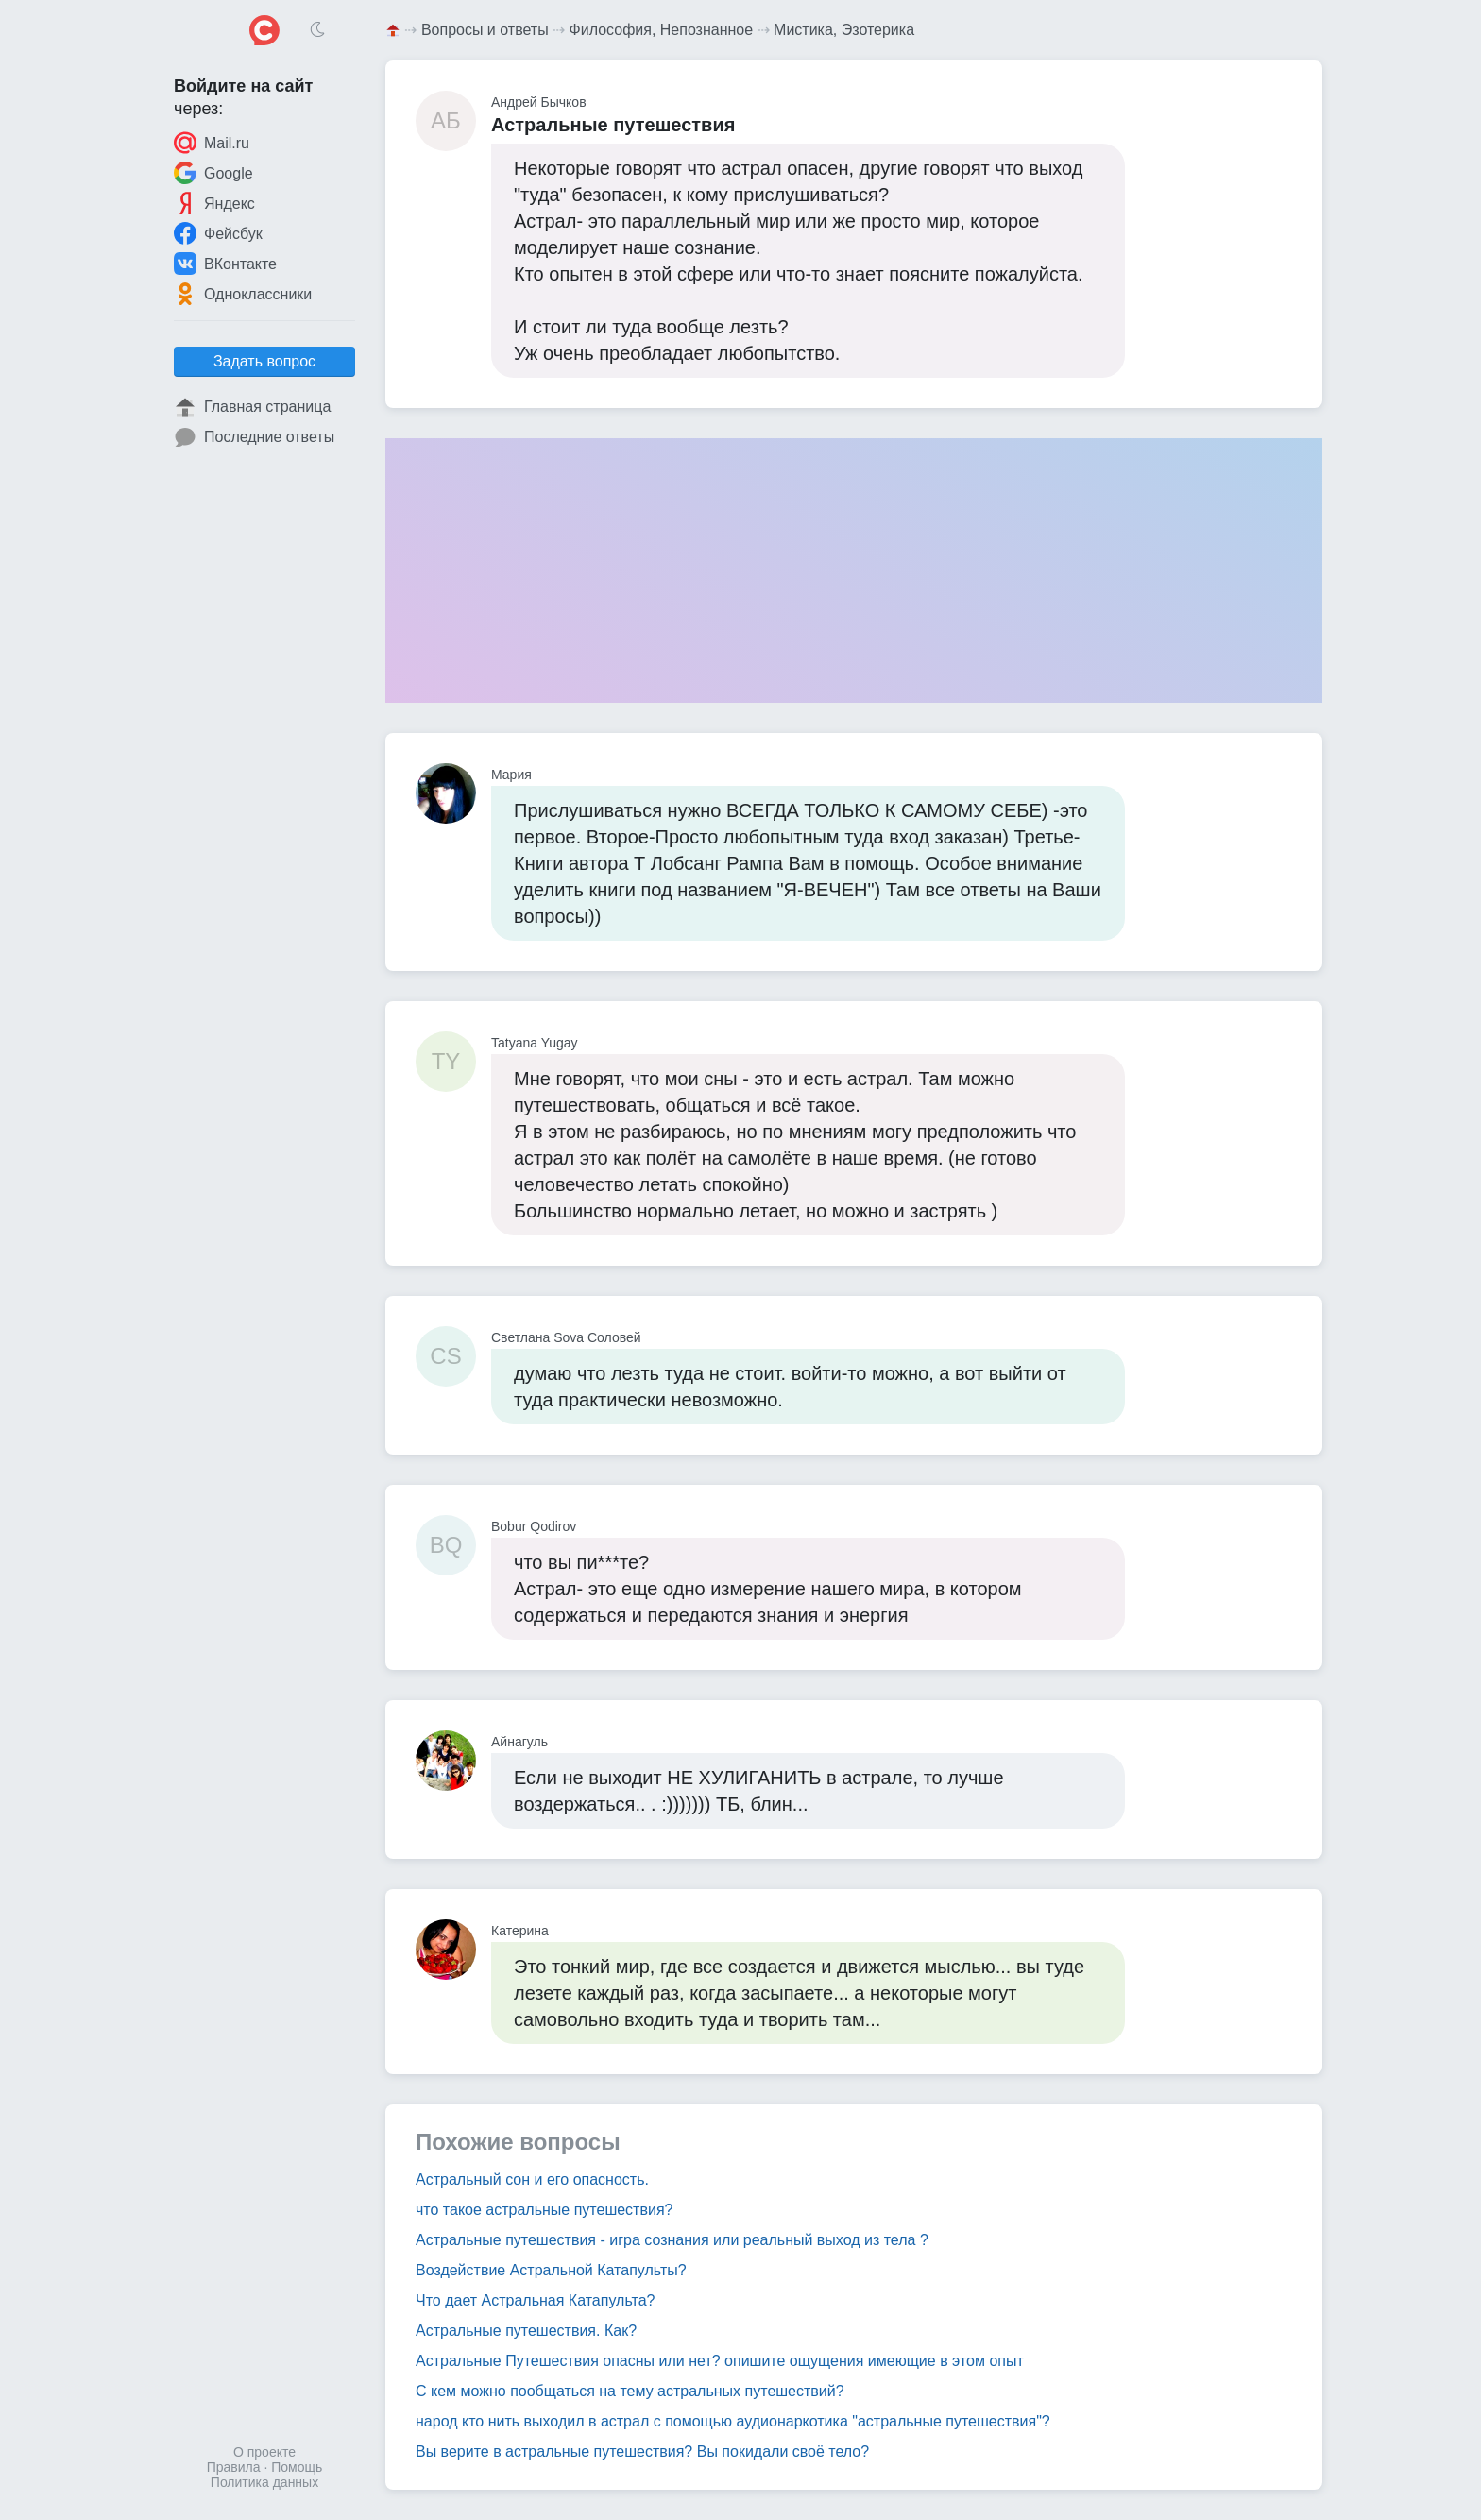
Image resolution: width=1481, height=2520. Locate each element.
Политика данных (264, 2482)
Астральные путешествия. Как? (526, 2331)
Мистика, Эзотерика (844, 30)
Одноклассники (243, 293)
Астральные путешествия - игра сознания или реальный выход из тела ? (672, 2240)
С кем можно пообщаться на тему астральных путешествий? (630, 2391)
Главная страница (252, 407)
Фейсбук (218, 233)
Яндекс (214, 203)
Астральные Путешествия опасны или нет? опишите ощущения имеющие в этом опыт (720, 2361)
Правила (234, 2467)
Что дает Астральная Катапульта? (535, 2300)
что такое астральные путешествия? (544, 2210)
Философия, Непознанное (662, 30)
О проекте (264, 2452)
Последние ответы (254, 437)
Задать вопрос (264, 361)
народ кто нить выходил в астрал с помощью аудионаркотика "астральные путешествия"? (733, 2421)
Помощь (296, 2467)
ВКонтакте (225, 263)
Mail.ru (211, 142)
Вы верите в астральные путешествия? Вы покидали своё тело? (642, 2451)
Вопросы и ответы (485, 30)
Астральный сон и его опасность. (532, 2179)
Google (213, 173)
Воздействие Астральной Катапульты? (551, 2270)
